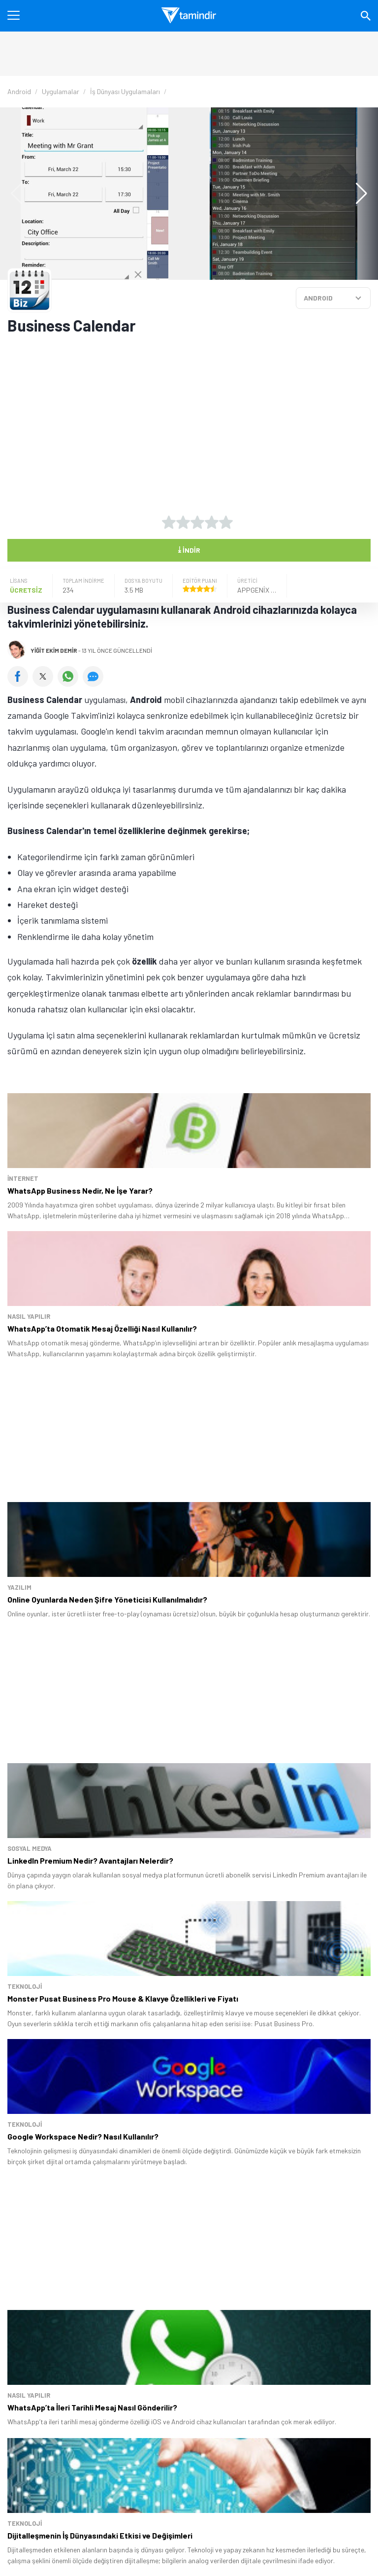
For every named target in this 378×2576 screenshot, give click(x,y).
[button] (356, 193)
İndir (189, 549)
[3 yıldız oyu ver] (197, 522)
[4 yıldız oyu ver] (212, 522)
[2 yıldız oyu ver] (183, 522)
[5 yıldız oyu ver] (226, 522)
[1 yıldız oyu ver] (169, 522)
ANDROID (318, 298)
